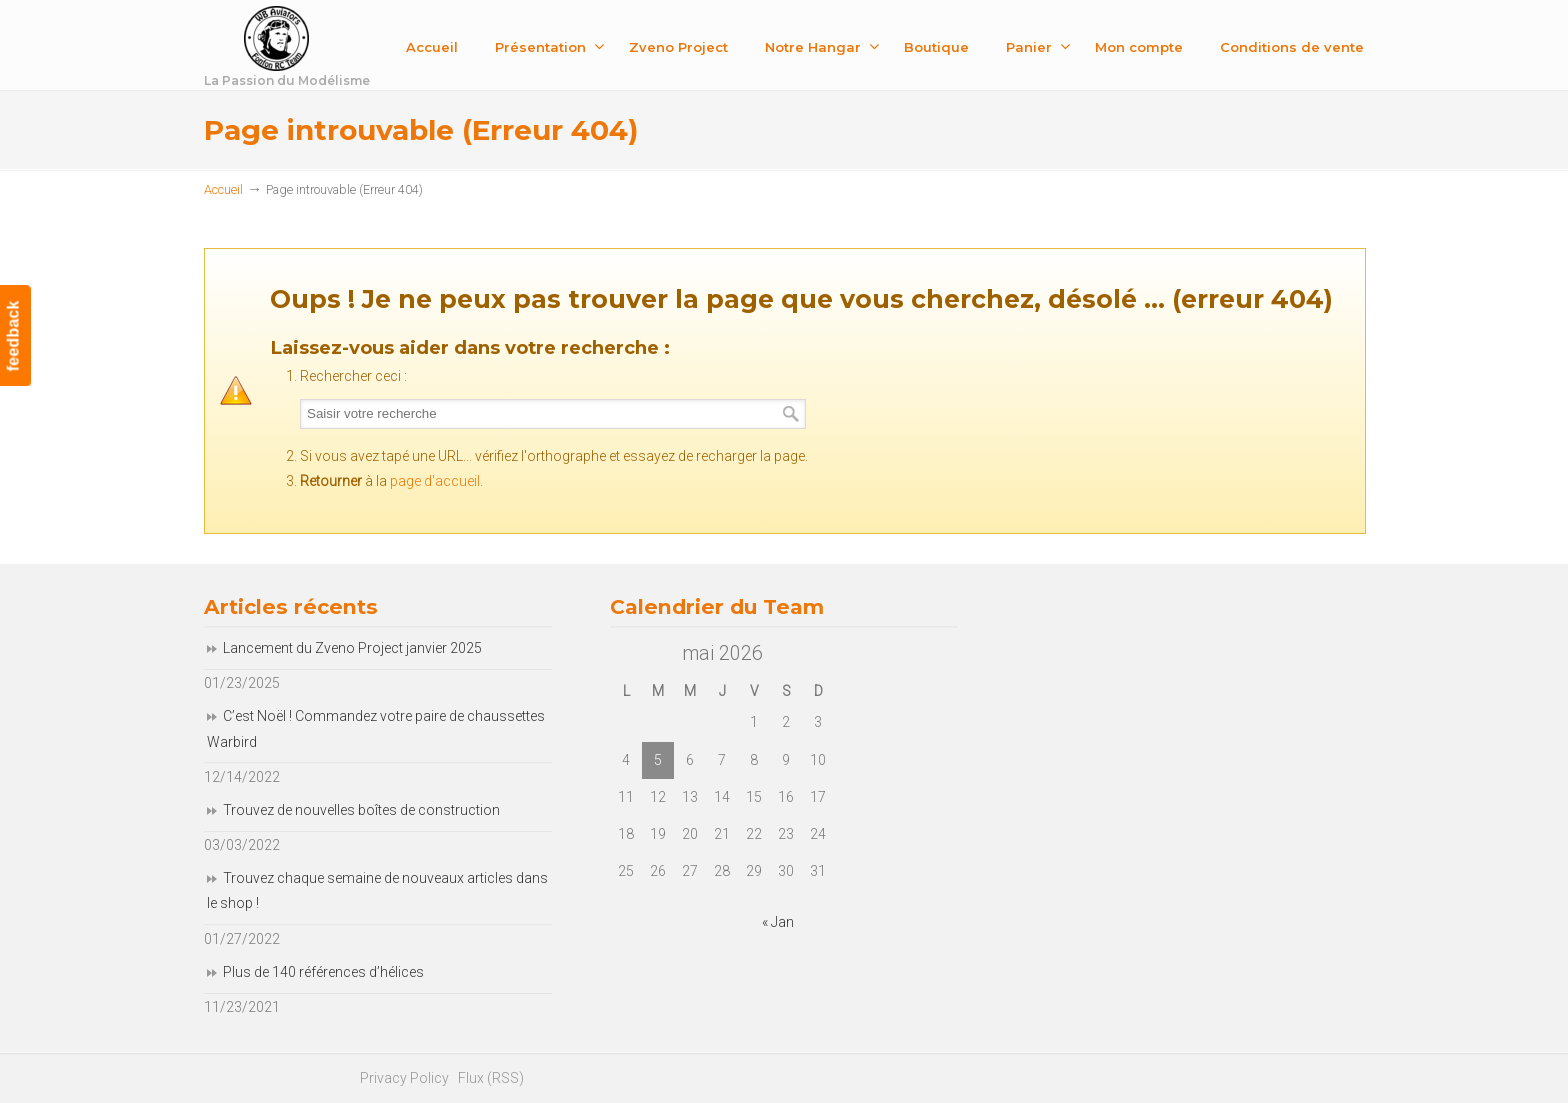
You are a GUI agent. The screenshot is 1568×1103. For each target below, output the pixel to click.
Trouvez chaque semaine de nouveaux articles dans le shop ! (377, 890)
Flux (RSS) (491, 1078)
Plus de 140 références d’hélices (323, 972)
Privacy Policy (404, 1078)
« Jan (778, 922)
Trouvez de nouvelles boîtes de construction (361, 810)
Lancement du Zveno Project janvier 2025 (352, 648)
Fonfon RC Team (339, 48)
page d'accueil (435, 481)
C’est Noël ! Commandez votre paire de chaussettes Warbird (376, 728)
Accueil (223, 189)
